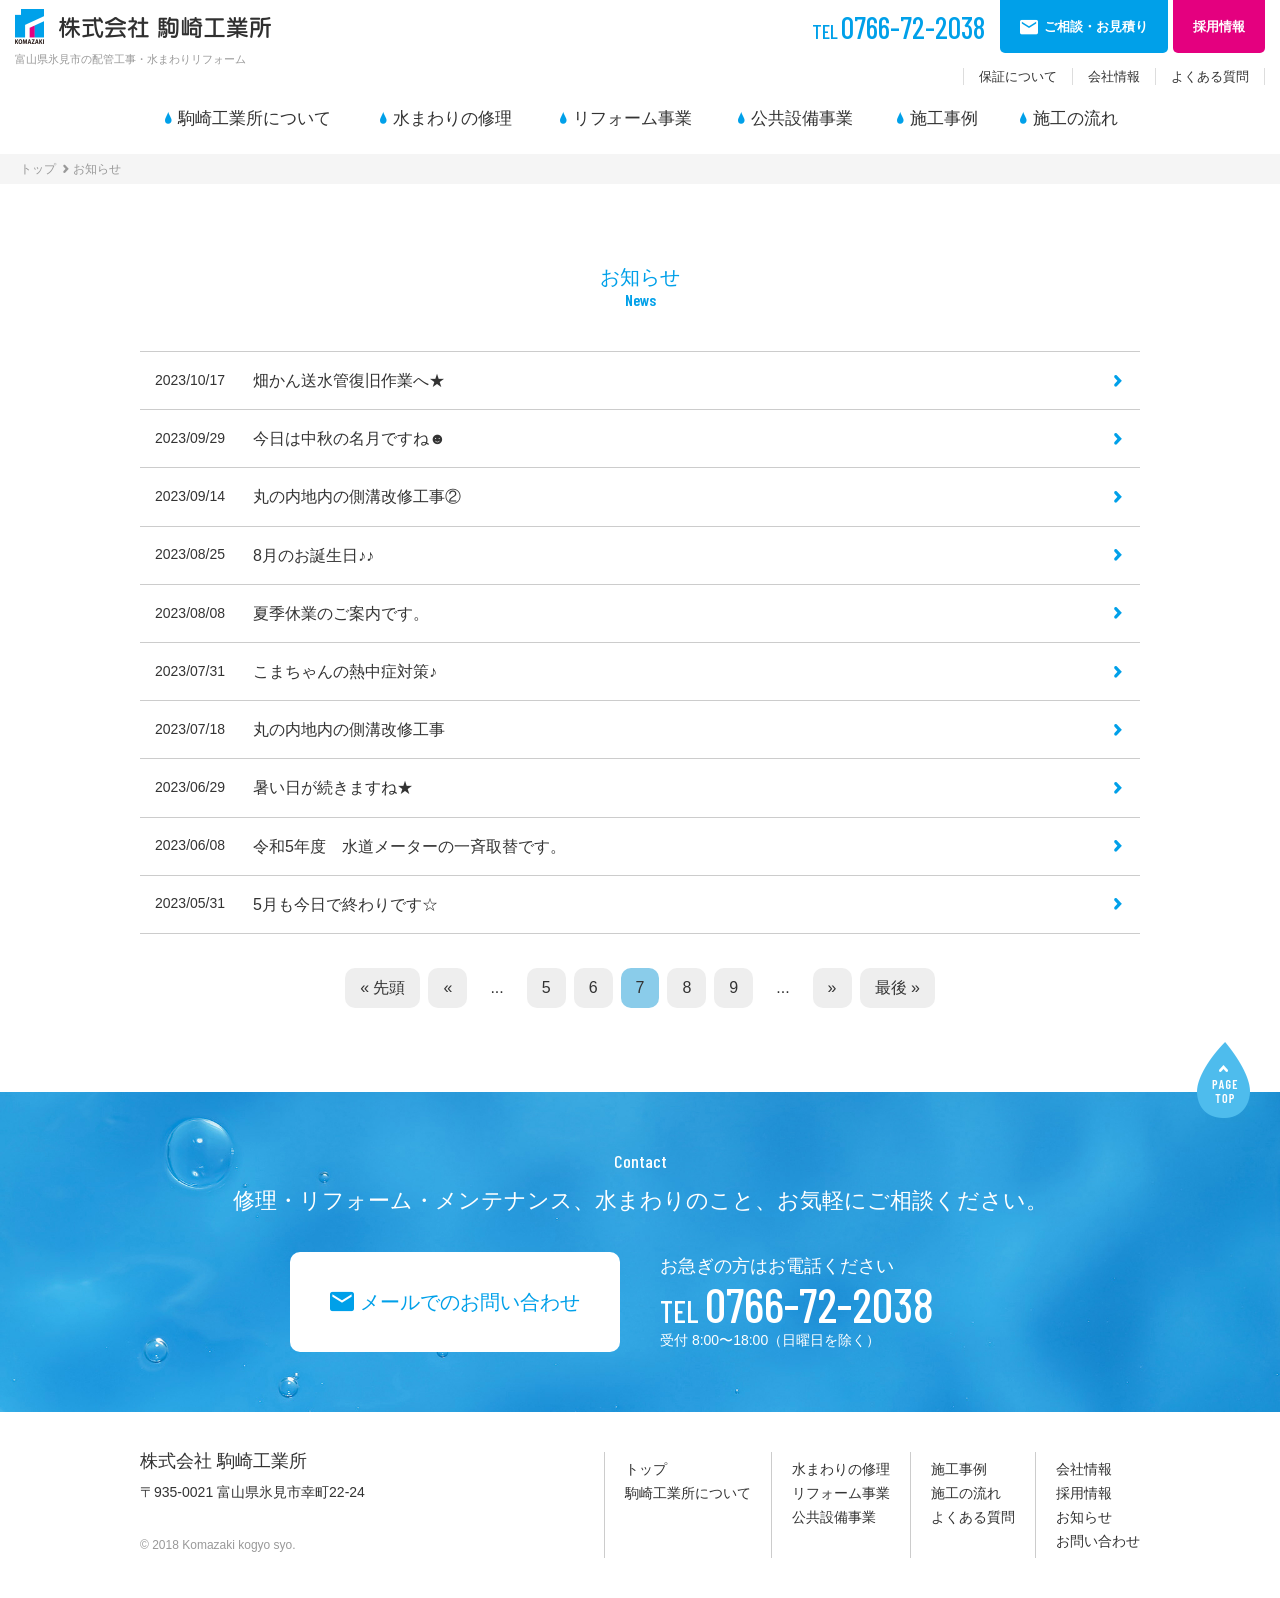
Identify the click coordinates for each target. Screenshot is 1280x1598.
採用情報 (1084, 1493)
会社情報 (1114, 76)
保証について (1018, 76)
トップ (38, 169)
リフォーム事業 (632, 118)
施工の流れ (1075, 118)
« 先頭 (382, 987)
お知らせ (1084, 1517)
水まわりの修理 (452, 118)
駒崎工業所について (254, 118)
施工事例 (944, 118)
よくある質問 (1210, 76)
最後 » (897, 987)
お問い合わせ (1098, 1541)
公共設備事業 (802, 118)
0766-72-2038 (898, 27)
